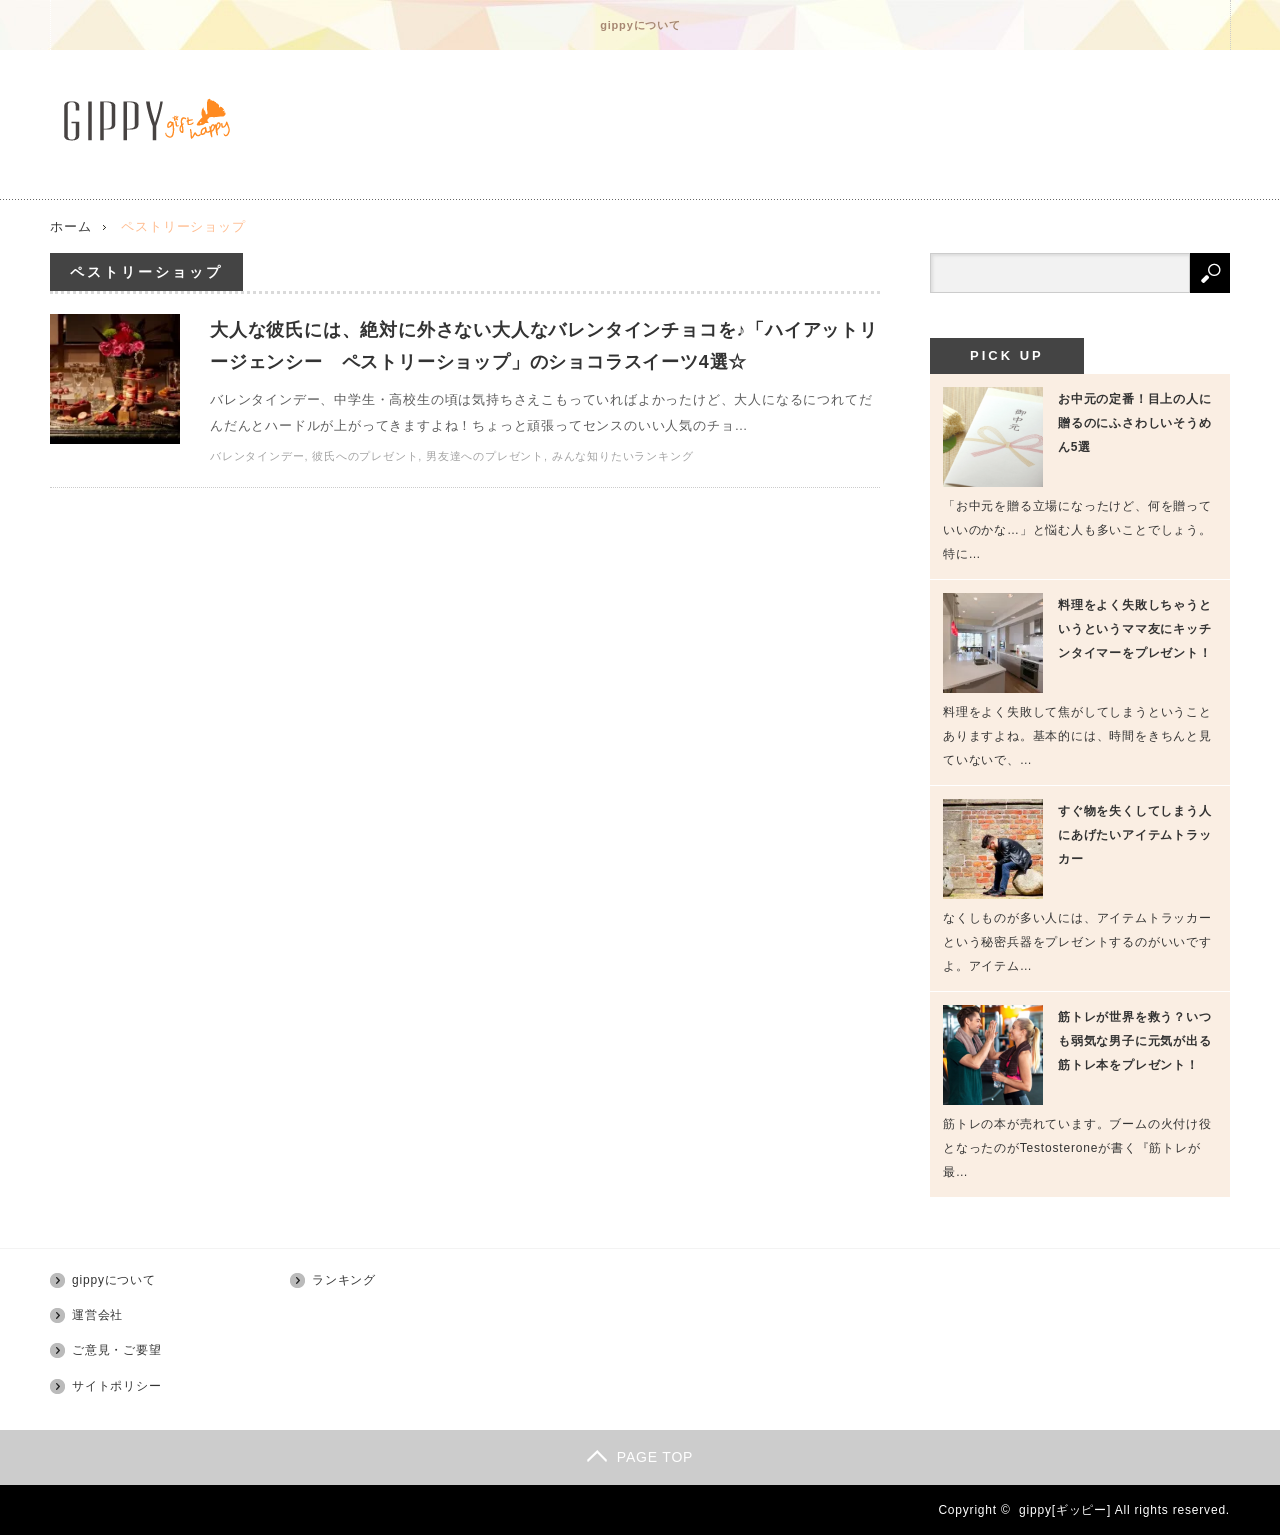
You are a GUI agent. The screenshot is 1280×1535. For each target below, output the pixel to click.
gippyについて (640, 25)
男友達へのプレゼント (485, 456)
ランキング (344, 1280)
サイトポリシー (117, 1386)
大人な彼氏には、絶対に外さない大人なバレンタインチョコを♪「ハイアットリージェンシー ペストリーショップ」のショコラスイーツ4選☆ (544, 346)
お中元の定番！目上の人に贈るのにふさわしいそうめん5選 (1135, 423)
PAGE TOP (640, 1457)
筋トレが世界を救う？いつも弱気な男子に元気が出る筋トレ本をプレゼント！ (1135, 1041)
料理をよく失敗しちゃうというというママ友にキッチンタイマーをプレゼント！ (1135, 629)
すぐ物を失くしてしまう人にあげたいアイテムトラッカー (1135, 835)
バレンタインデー (257, 456)
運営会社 (97, 1315)
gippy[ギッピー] (1065, 1510)
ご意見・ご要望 (117, 1350)
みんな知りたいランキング (623, 456)
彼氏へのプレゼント (365, 456)
